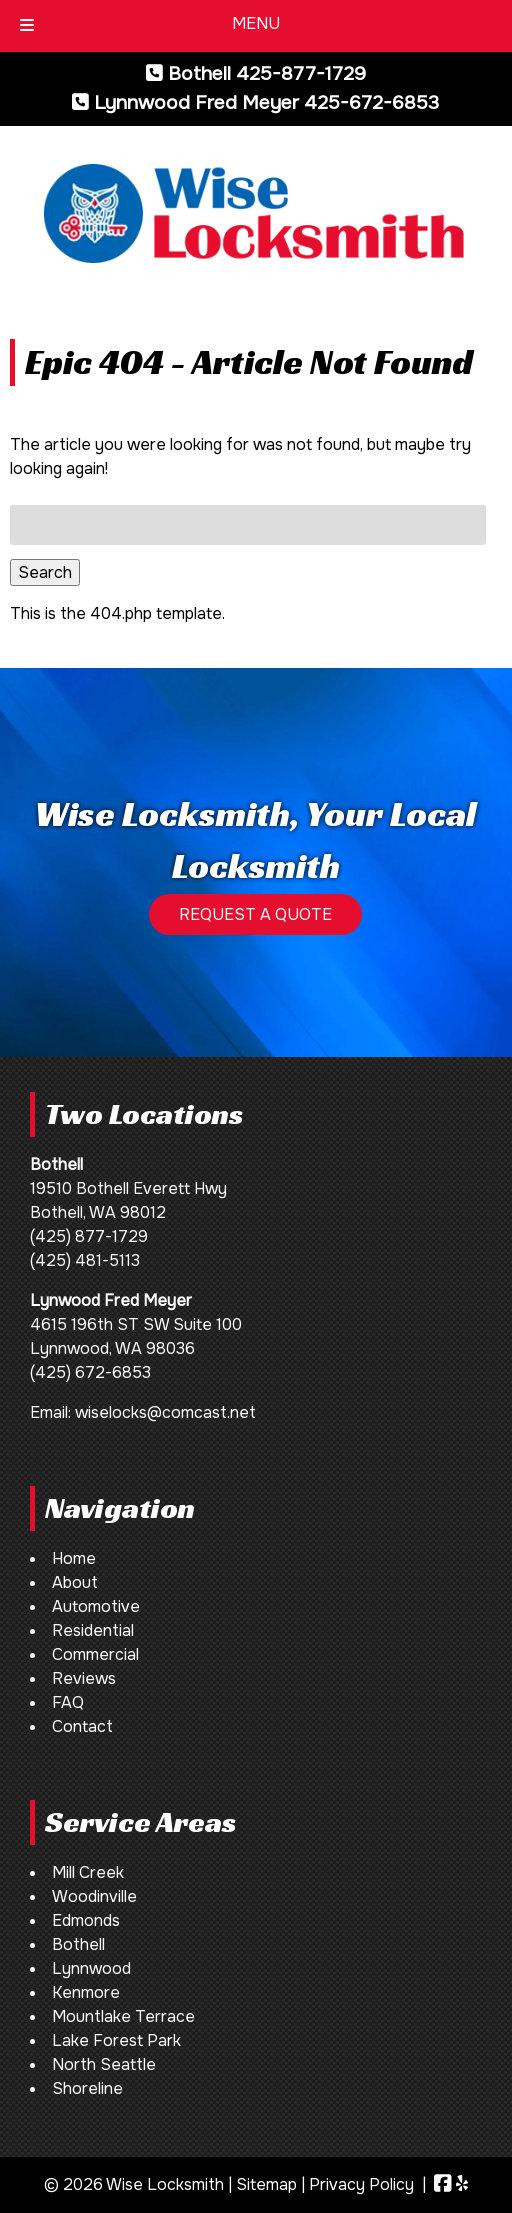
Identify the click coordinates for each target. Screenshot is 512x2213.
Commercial (95, 1654)
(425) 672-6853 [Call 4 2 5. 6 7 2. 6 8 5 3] (90, 1372)
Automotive (96, 1606)
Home (74, 1558)
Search (45, 572)
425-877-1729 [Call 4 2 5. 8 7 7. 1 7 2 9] (301, 73)
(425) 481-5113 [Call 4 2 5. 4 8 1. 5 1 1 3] (85, 1260)
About (75, 1582)
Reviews (84, 1678)
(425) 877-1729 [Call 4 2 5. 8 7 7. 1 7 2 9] (89, 1236)
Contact (82, 1726)
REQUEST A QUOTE (255, 914)
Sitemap (266, 2184)
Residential (93, 1630)
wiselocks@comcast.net (165, 1412)
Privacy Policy (361, 2184)
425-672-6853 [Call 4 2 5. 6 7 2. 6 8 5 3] (371, 102)
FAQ (68, 1702)
